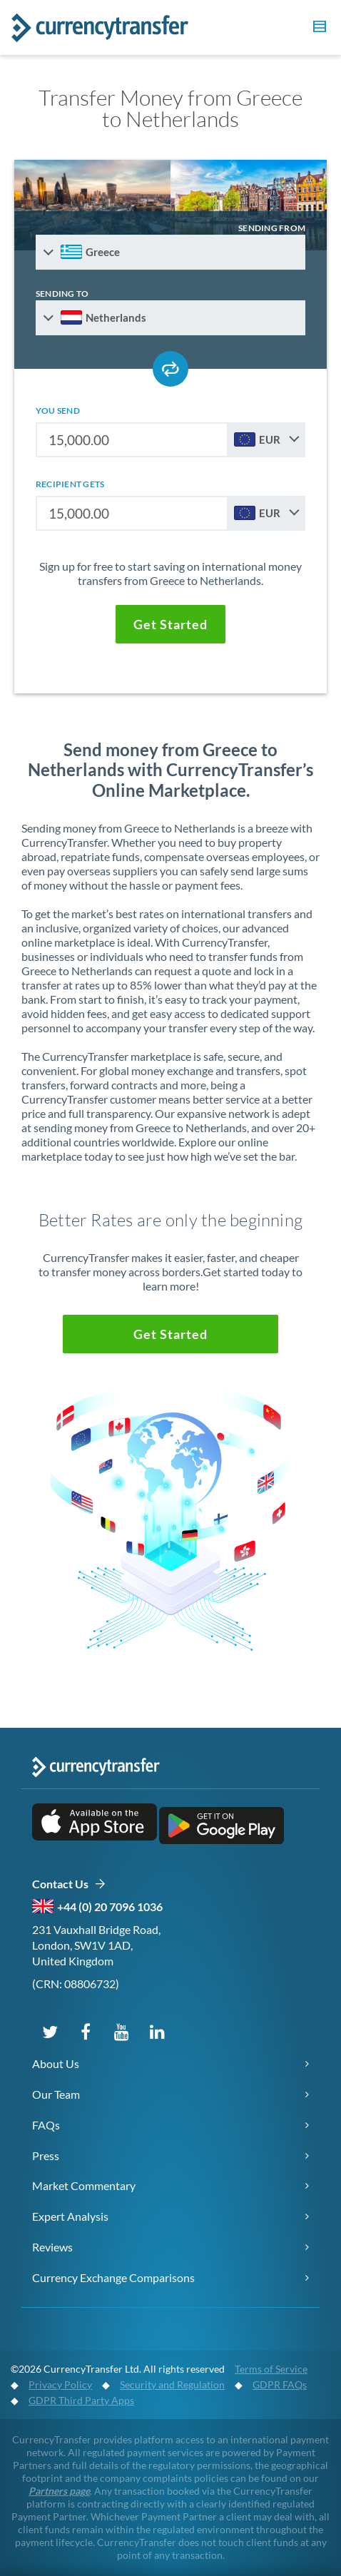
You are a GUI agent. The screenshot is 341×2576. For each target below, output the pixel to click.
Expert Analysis (70, 2216)
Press (45, 2155)
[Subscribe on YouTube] (121, 2031)
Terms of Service (271, 2369)
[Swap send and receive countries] (170, 369)
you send (58, 410)
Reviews (52, 2247)
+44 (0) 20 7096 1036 (110, 1906)
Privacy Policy (60, 2384)
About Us (55, 2063)
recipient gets (70, 484)
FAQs (46, 2125)
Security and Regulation (172, 2384)
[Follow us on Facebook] (85, 2031)
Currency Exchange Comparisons (113, 2277)
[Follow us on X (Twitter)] (50, 2031)
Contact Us (69, 1884)
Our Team (56, 2094)
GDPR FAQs (280, 2384)
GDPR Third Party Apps (81, 2400)
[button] (317, 28)
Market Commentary (84, 2185)
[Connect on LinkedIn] (157, 2031)
